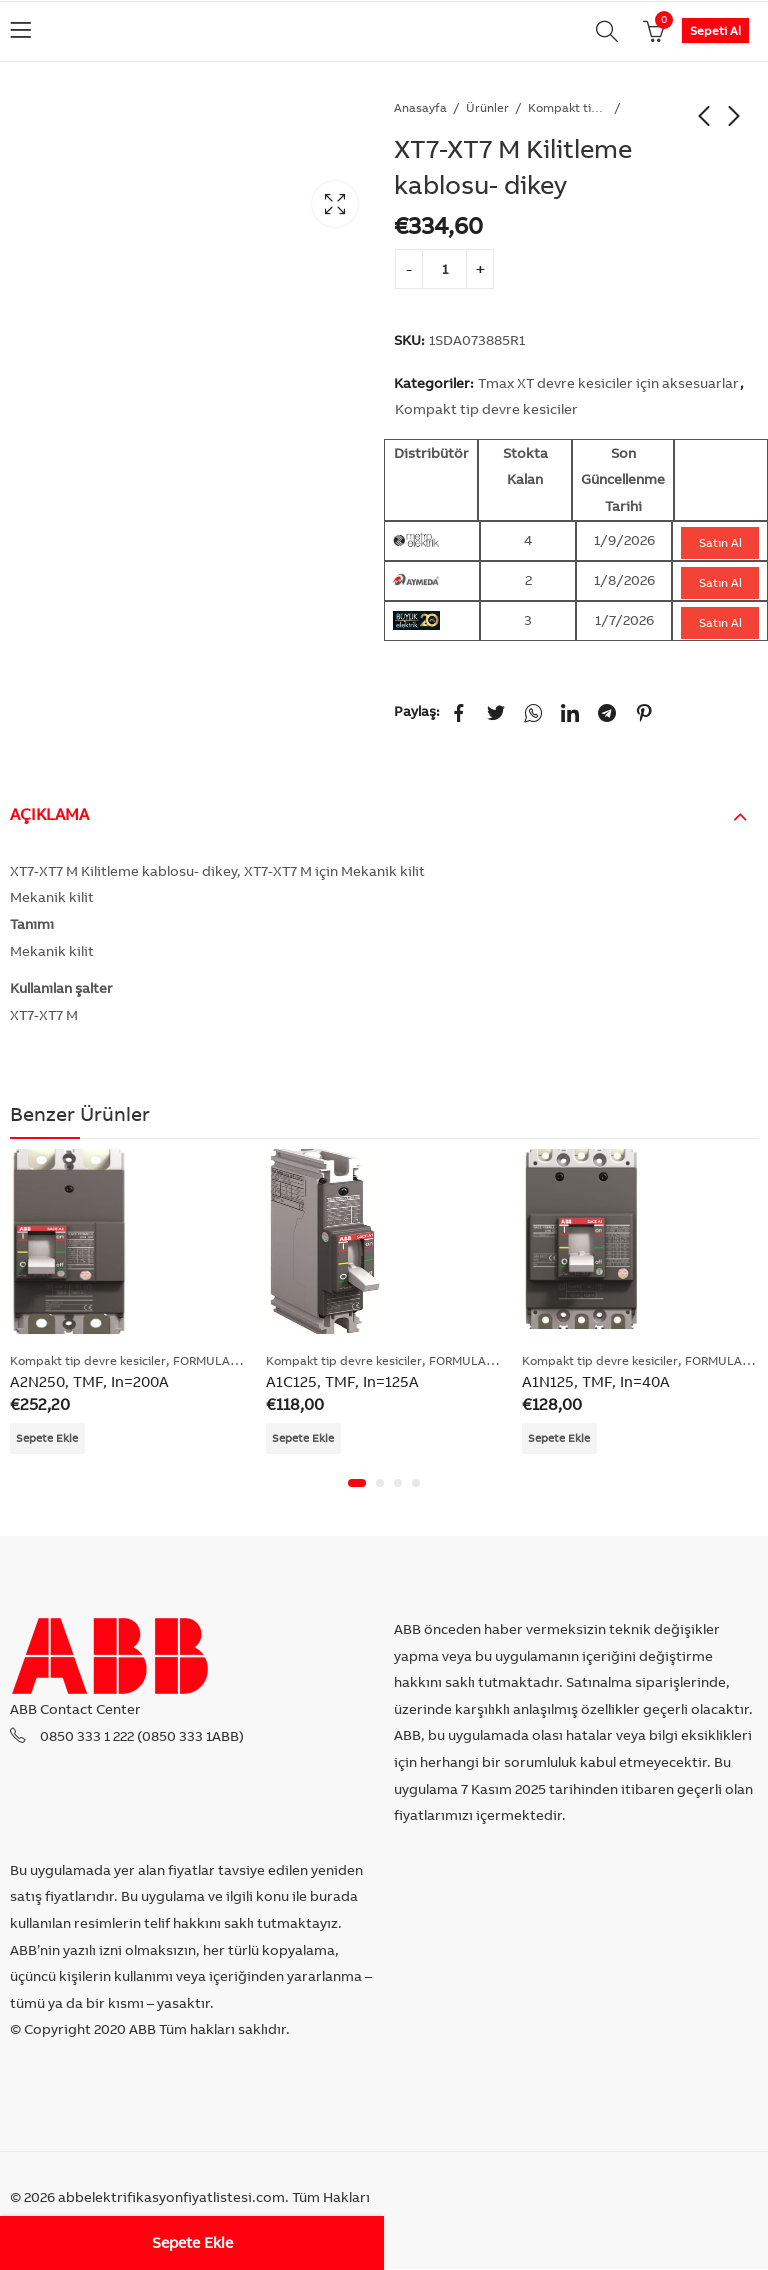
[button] (357, 1484)
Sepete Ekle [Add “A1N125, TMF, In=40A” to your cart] (561, 1438)
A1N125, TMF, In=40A (596, 1381)
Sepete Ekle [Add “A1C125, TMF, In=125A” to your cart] (305, 1438)
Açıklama (49, 814)
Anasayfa (420, 107)
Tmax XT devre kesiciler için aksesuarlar (608, 383)
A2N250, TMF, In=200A (89, 1381)
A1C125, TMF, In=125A (342, 1381)
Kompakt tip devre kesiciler (568, 107)
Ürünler (487, 107)
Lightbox (335, 204)
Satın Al (720, 542)
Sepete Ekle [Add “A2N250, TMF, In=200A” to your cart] (49, 1438)
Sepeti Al (715, 30)
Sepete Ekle (192, 2242)
